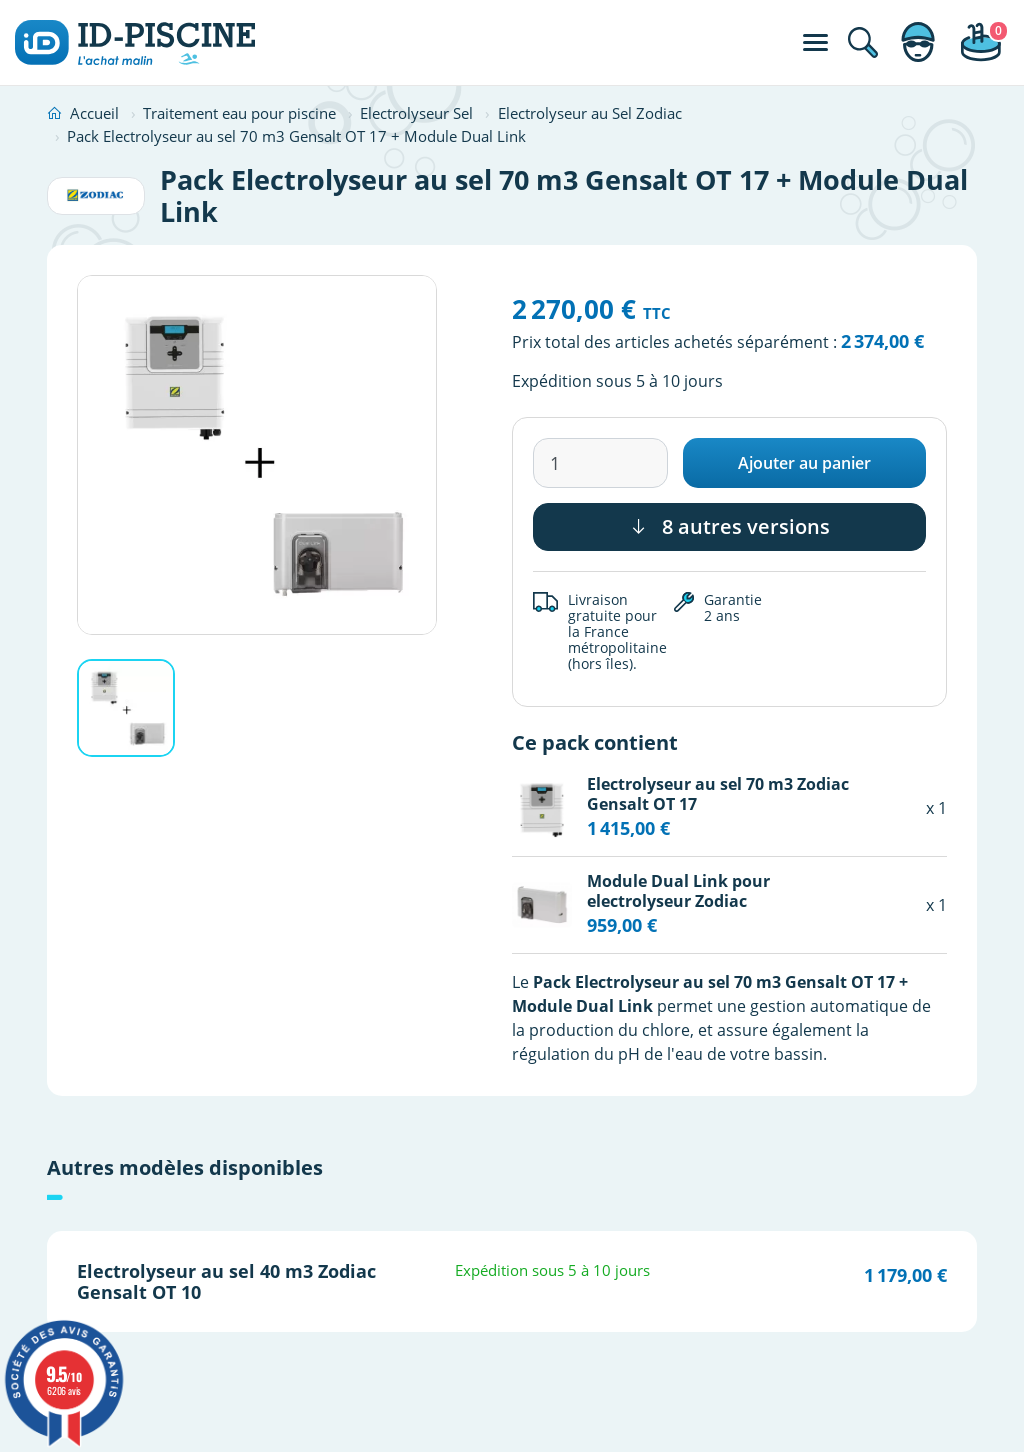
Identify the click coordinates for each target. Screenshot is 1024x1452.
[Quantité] (600, 463)
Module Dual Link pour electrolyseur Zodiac (678, 890)
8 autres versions (729, 526)
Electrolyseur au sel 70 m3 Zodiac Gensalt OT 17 (718, 793)
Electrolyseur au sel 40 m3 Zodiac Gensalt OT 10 (226, 1280)
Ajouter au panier (804, 463)
